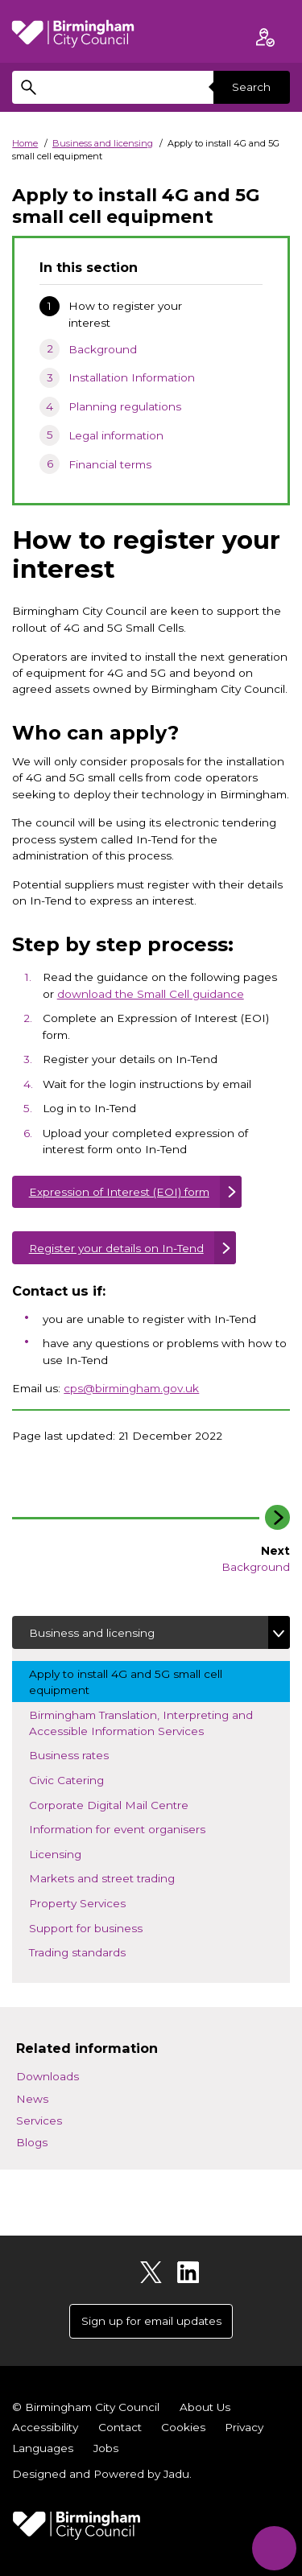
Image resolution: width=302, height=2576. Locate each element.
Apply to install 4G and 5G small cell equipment (125, 1681)
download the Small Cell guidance (150, 993)
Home (25, 143)
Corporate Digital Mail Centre (122, 1803)
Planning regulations (124, 406)
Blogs (32, 2142)
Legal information (115, 435)
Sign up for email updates (151, 2320)
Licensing (79, 1853)
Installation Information (131, 377)
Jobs (105, 2448)
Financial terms (109, 464)
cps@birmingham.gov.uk (131, 1388)
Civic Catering (90, 1779)
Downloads (47, 2076)
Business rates (92, 1754)
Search (251, 86)
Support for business (109, 1927)
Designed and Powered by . (102, 2473)
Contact (120, 2427)
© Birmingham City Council (85, 2407)
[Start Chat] (274, 2548)
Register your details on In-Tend (116, 1248)
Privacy (244, 2427)
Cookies (183, 2427)
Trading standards (101, 1951)
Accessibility (45, 2427)
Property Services (91, 1902)
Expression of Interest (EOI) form (119, 1191)
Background (102, 349)
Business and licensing (102, 143)
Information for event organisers (141, 1828)
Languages (42, 2448)
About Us (205, 2407)
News (32, 2098)
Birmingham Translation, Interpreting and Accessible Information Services (141, 1722)
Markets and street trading (125, 1877)
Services (39, 2120)
